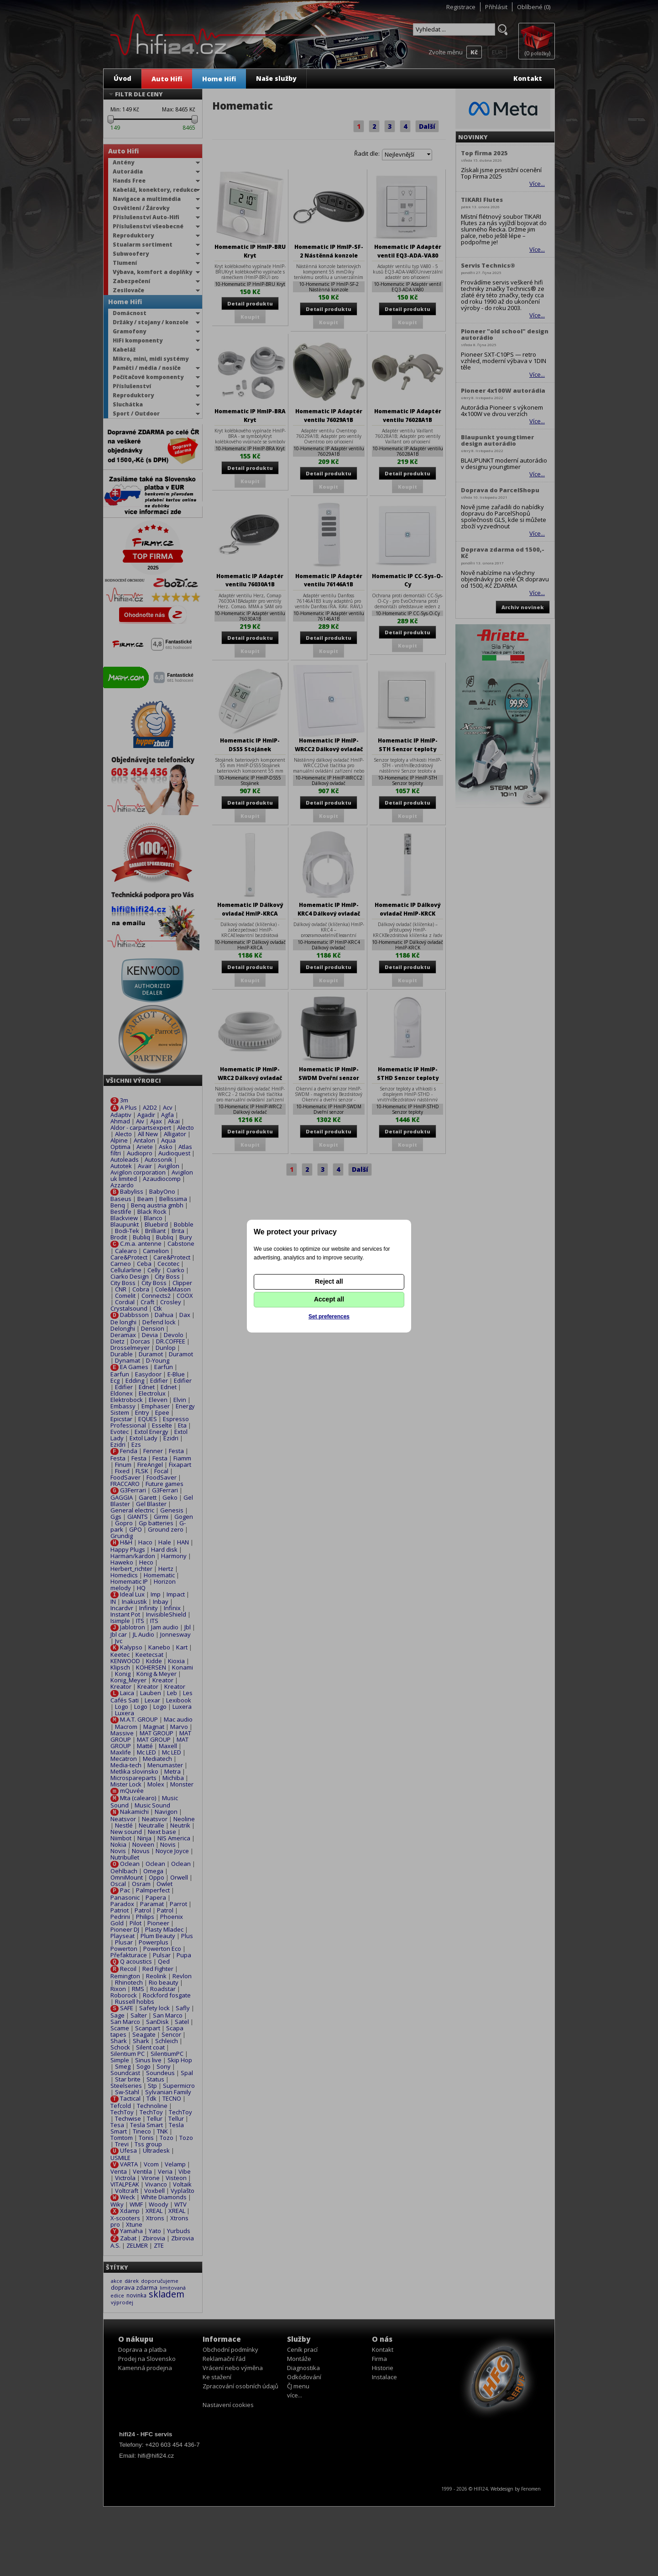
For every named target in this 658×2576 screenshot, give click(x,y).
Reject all (329, 1281)
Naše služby (276, 78)
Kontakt (527, 78)
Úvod (122, 78)
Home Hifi (219, 78)
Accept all (329, 1299)
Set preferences (329, 1316)
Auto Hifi (166, 78)
